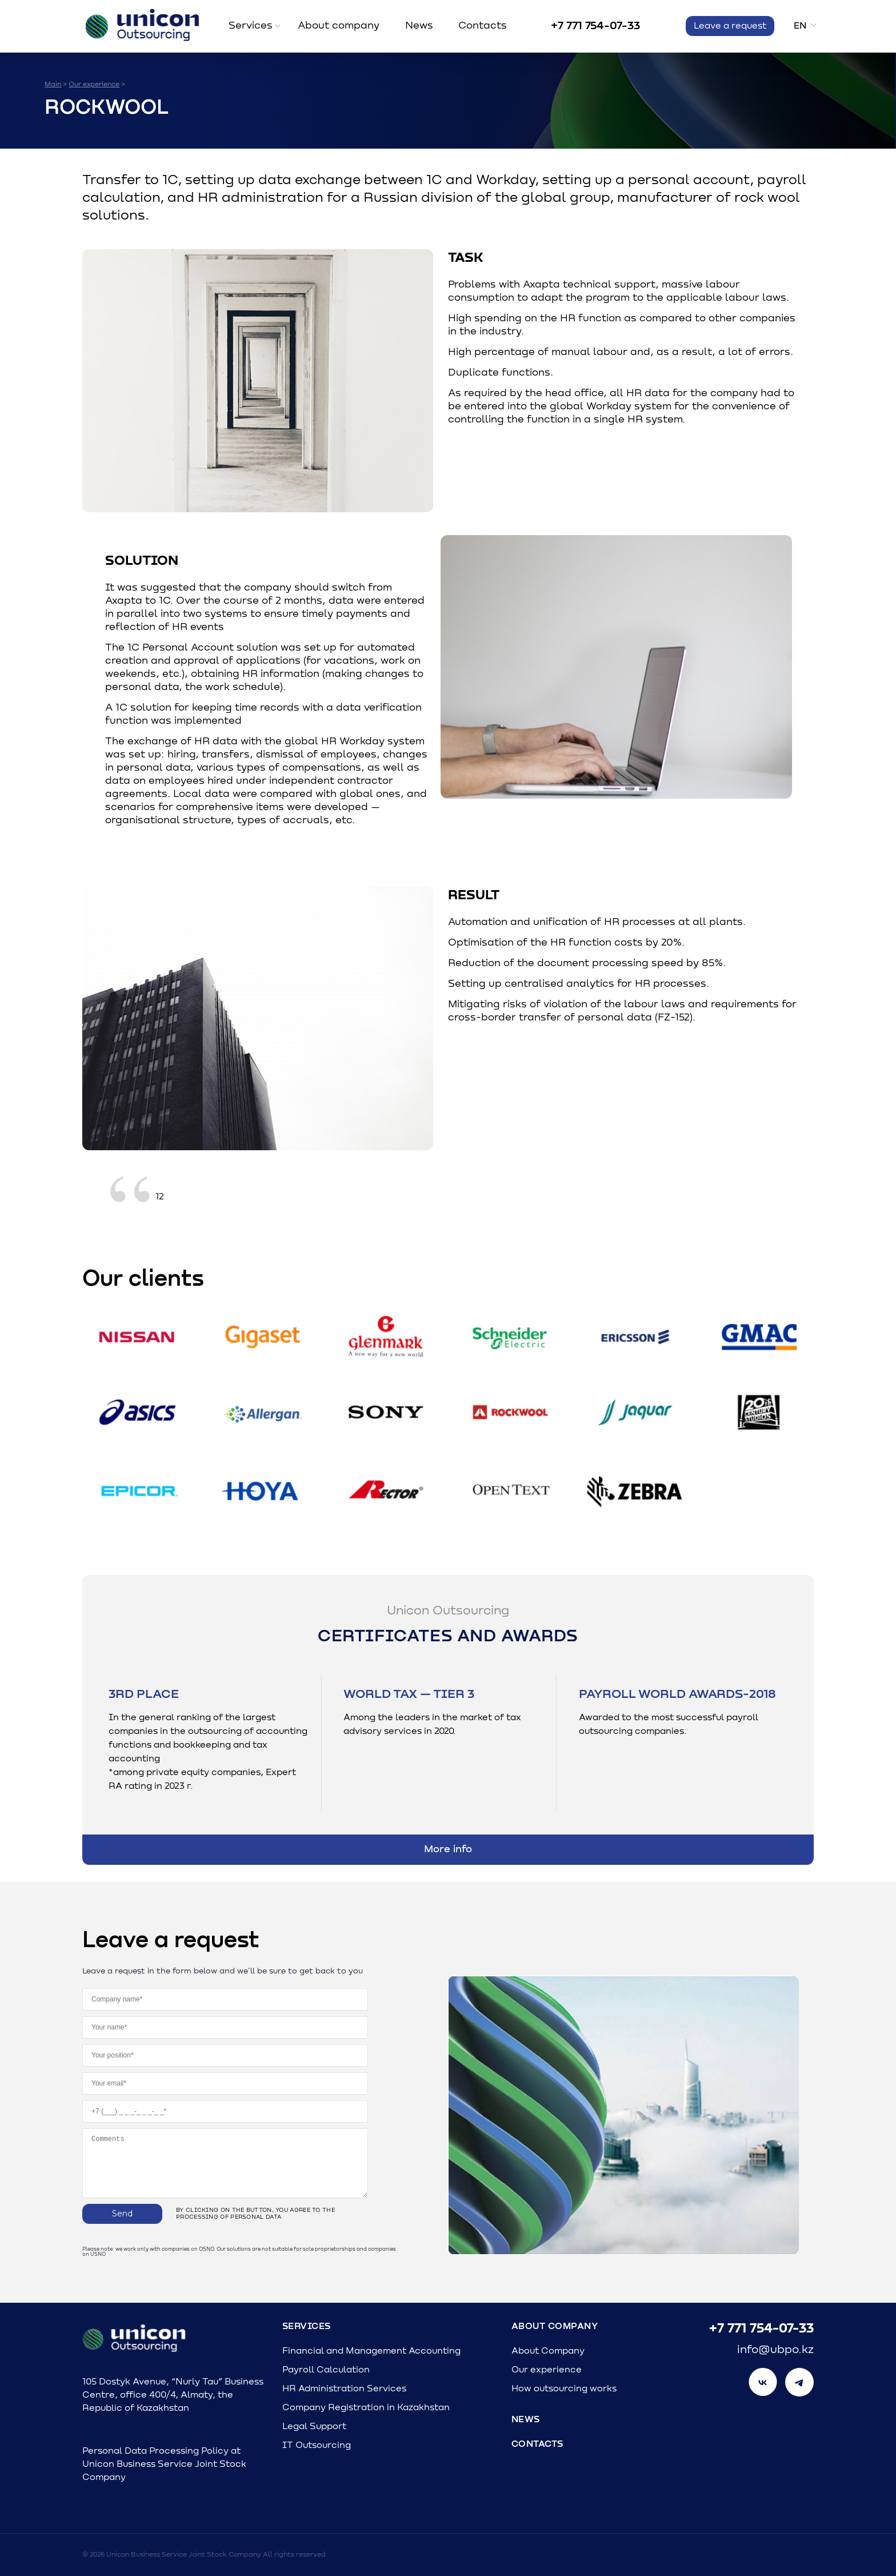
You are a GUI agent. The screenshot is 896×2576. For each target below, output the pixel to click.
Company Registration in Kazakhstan (366, 2407)
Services (251, 26)
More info (448, 1849)
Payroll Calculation (326, 2369)
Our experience (546, 2369)
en (800, 25)
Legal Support (314, 2426)
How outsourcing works (564, 2388)
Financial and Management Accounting (371, 2350)
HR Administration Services (344, 2388)
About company (338, 26)
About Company (554, 2326)
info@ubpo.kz (775, 2349)
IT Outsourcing (316, 2445)
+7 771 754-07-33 (595, 25)
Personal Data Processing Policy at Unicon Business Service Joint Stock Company (164, 2464)
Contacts (482, 26)
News (419, 26)
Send (122, 2213)
